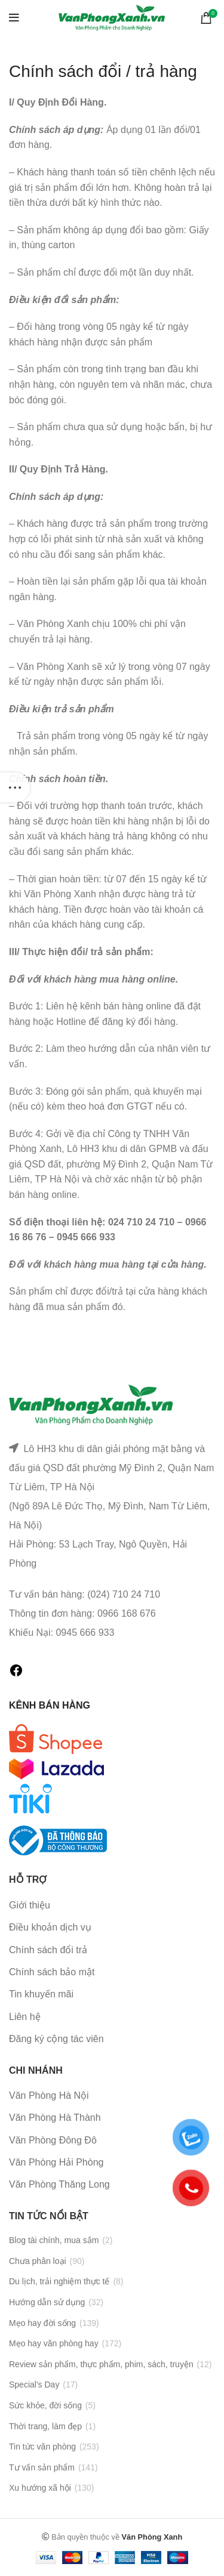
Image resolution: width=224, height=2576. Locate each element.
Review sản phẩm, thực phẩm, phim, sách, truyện (101, 2364)
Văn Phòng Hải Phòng (56, 2162)
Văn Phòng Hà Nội (49, 2095)
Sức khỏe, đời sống (45, 2405)
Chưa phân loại (37, 2261)
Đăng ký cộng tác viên (56, 2039)
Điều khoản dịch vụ (50, 1927)
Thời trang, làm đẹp (45, 2426)
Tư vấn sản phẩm (42, 2467)
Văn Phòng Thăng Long (59, 2184)
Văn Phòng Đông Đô (53, 2140)
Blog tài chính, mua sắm (54, 2240)
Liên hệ (25, 2017)
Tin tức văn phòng (42, 2446)
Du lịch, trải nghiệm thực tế (59, 2281)
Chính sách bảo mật (51, 1972)
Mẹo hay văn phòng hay (54, 2343)
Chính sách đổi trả (48, 1950)
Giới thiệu (29, 1905)
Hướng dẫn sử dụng (47, 2302)
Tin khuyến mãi (41, 1994)
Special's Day (34, 2384)
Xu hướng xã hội (40, 2487)
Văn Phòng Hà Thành (55, 2117)
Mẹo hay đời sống (42, 2323)
